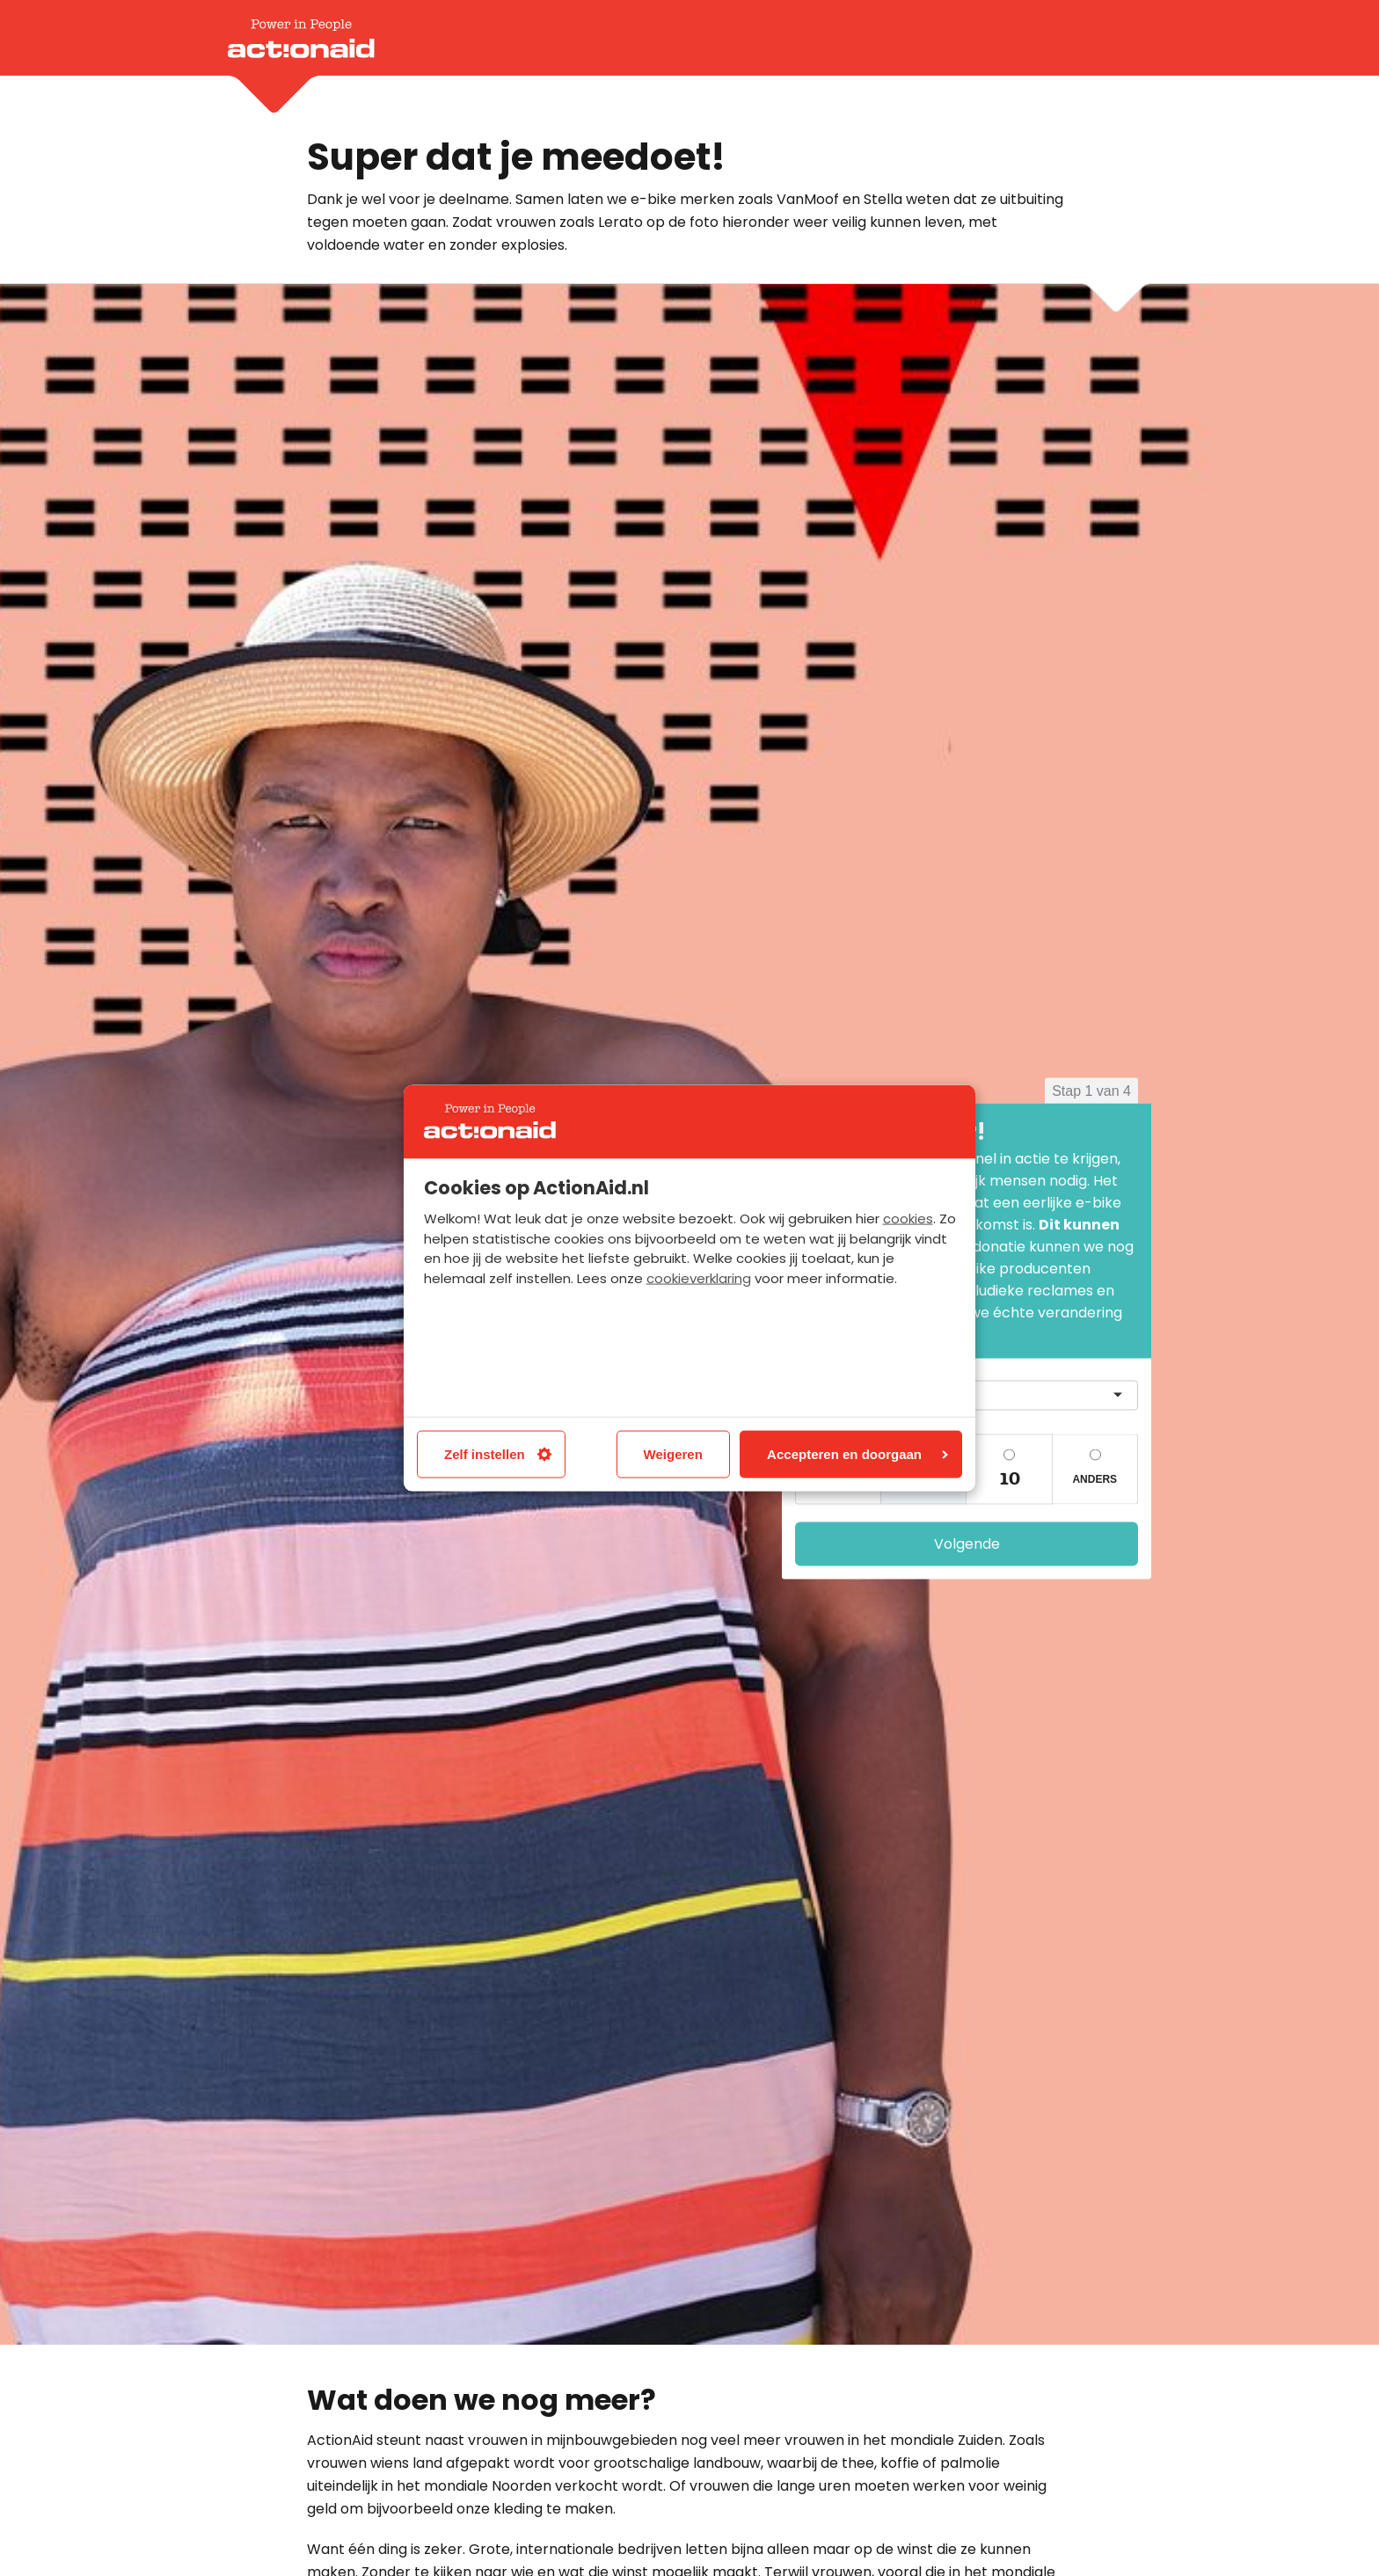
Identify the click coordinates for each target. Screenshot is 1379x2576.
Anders (1094, 1478)
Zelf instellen (497, 1453)
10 (1009, 1478)
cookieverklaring (698, 1278)
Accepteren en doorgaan (857, 1453)
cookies (908, 1218)
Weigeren (673, 1453)
